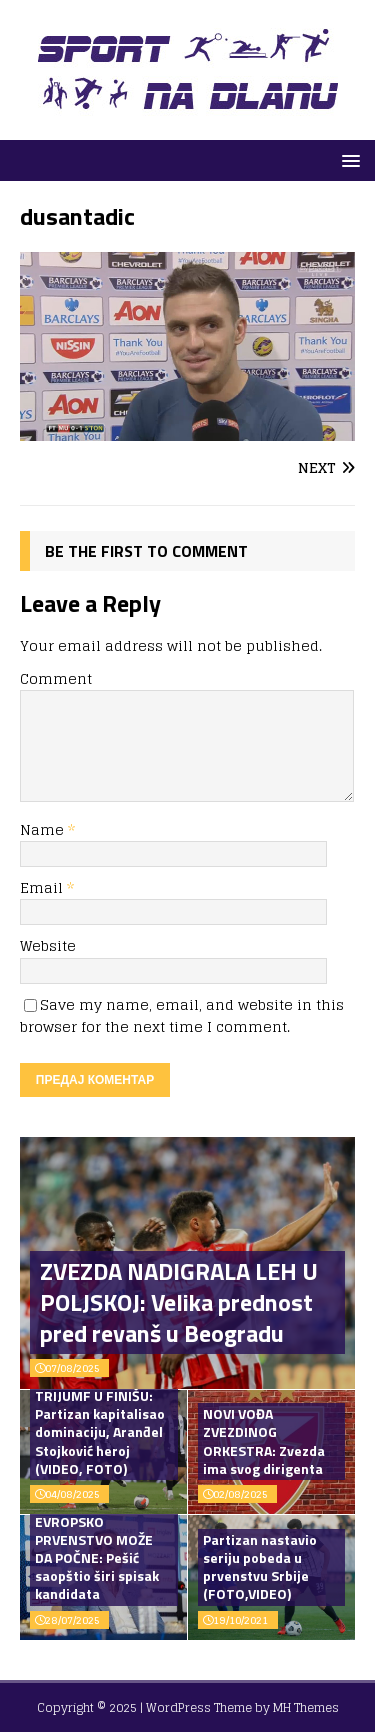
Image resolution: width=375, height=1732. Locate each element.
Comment (56, 678)
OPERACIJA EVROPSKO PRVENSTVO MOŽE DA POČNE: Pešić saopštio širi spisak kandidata (97, 1548)
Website (48, 945)
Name (44, 829)
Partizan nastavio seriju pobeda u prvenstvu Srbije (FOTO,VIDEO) (260, 1567)
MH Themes (306, 1707)
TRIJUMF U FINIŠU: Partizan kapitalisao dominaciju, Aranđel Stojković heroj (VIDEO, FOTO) (100, 1432)
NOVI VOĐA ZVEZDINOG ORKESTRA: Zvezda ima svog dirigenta (264, 1441)
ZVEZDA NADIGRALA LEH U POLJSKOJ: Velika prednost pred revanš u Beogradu (179, 1302)
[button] (347, 159)
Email (43, 887)
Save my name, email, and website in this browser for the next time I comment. (182, 1015)
